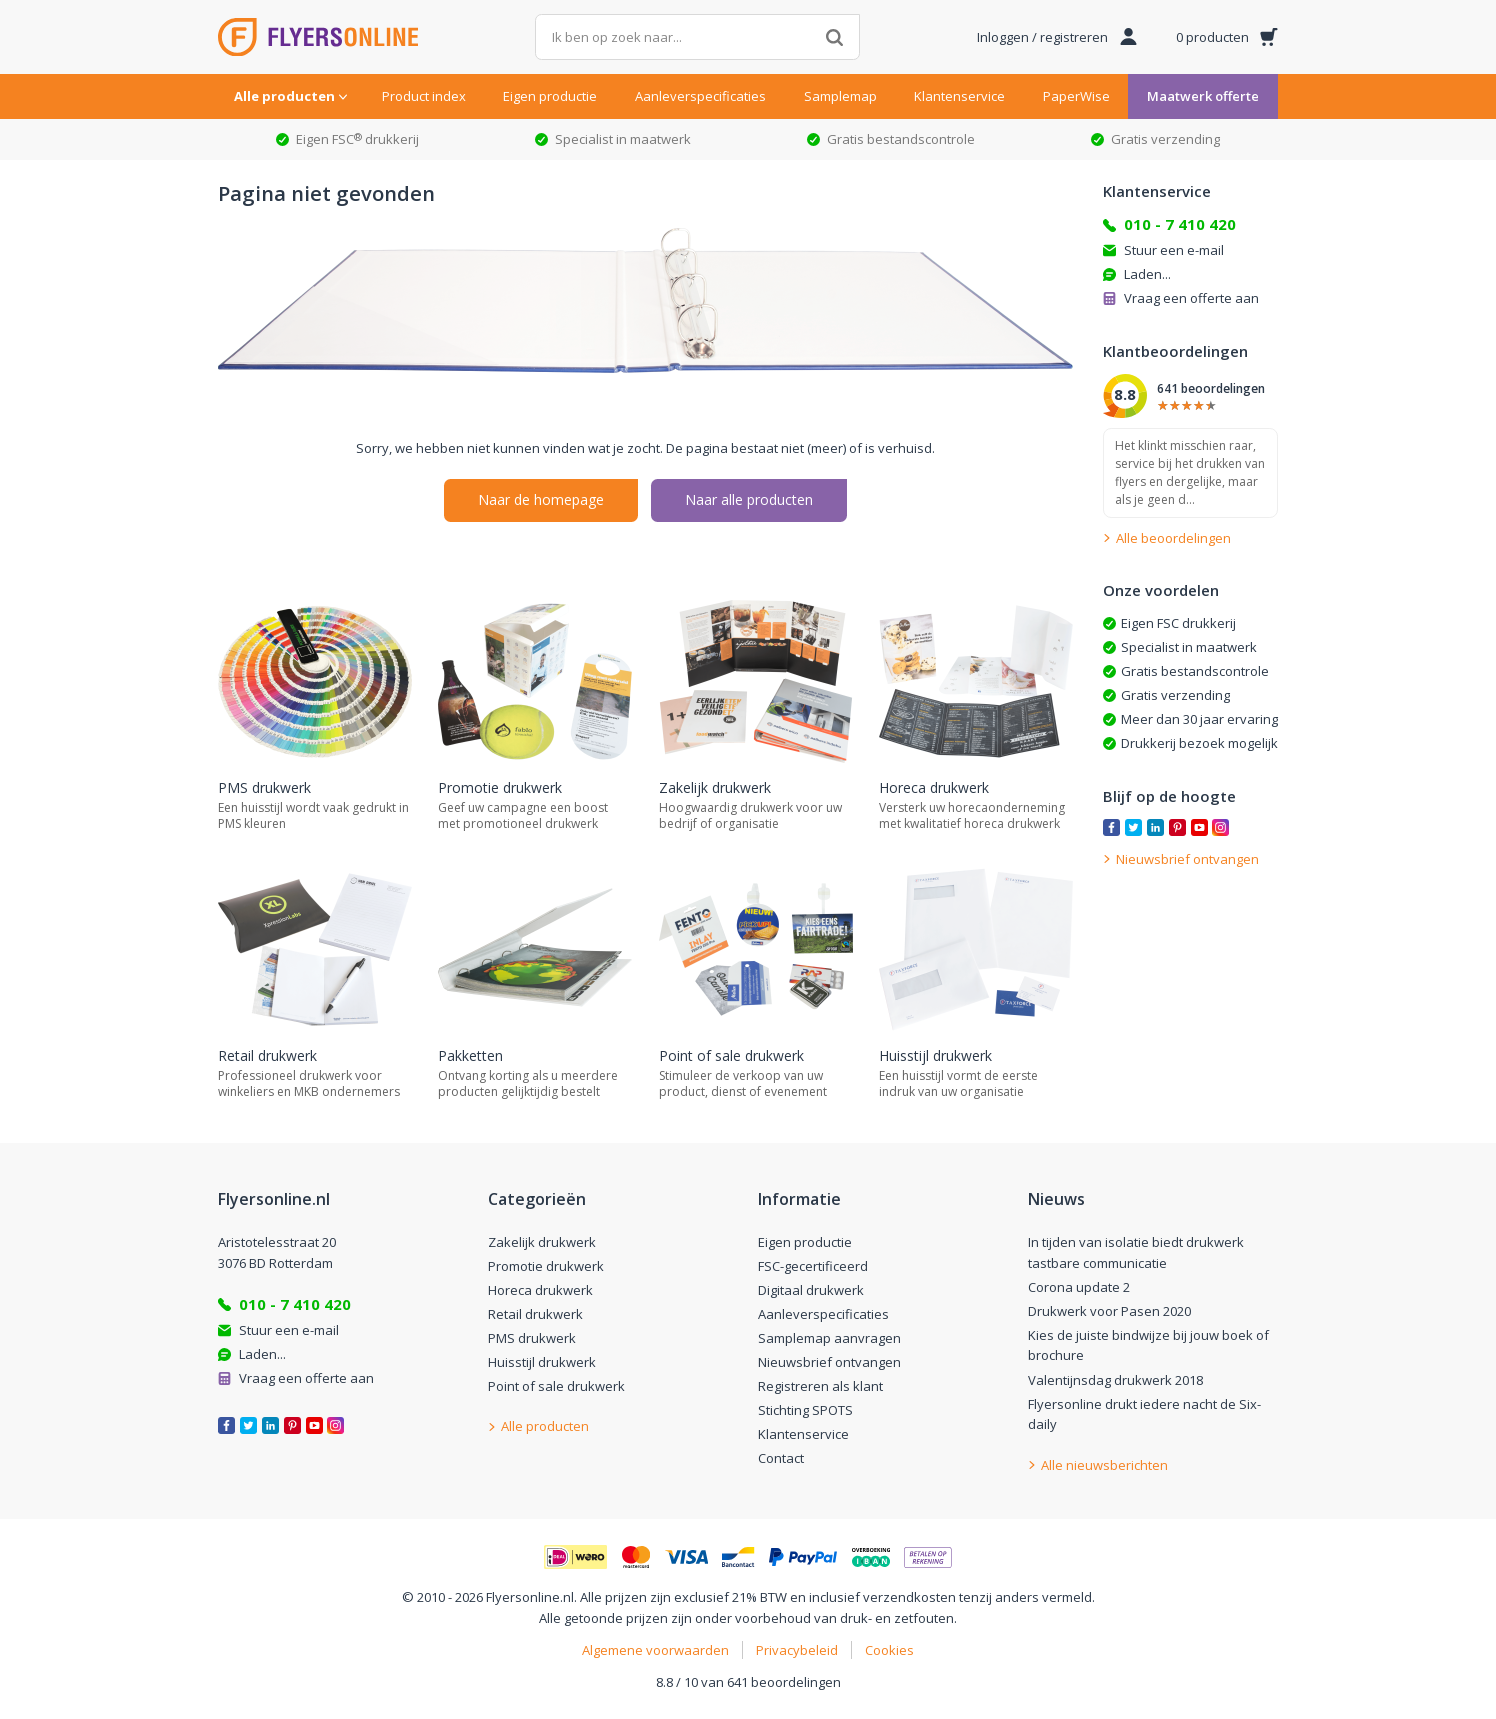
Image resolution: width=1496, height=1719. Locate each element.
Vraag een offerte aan (1191, 298)
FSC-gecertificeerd (813, 1266)
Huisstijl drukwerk (542, 1362)
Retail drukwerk (535, 1314)
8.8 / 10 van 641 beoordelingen (748, 1682)
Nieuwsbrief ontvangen (829, 1362)
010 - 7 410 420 (1180, 224)
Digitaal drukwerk (811, 1290)
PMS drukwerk (532, 1338)
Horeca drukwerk (540, 1290)
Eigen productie (550, 96)
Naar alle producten (749, 499)
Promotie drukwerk (546, 1266)
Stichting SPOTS (805, 1410)
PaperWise (1076, 96)
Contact (781, 1458)
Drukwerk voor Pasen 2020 (1109, 1311)
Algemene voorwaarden (655, 1650)
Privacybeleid (797, 1650)
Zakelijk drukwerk (542, 1242)
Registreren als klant (820, 1386)
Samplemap (840, 96)
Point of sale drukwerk (556, 1386)
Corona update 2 (1079, 1287)
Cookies (889, 1650)
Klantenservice (959, 96)
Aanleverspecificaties (700, 96)
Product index (424, 96)
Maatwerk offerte (1203, 96)
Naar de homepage (541, 499)
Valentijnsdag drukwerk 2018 (1115, 1380)
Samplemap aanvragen (829, 1338)
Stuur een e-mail (1174, 250)
